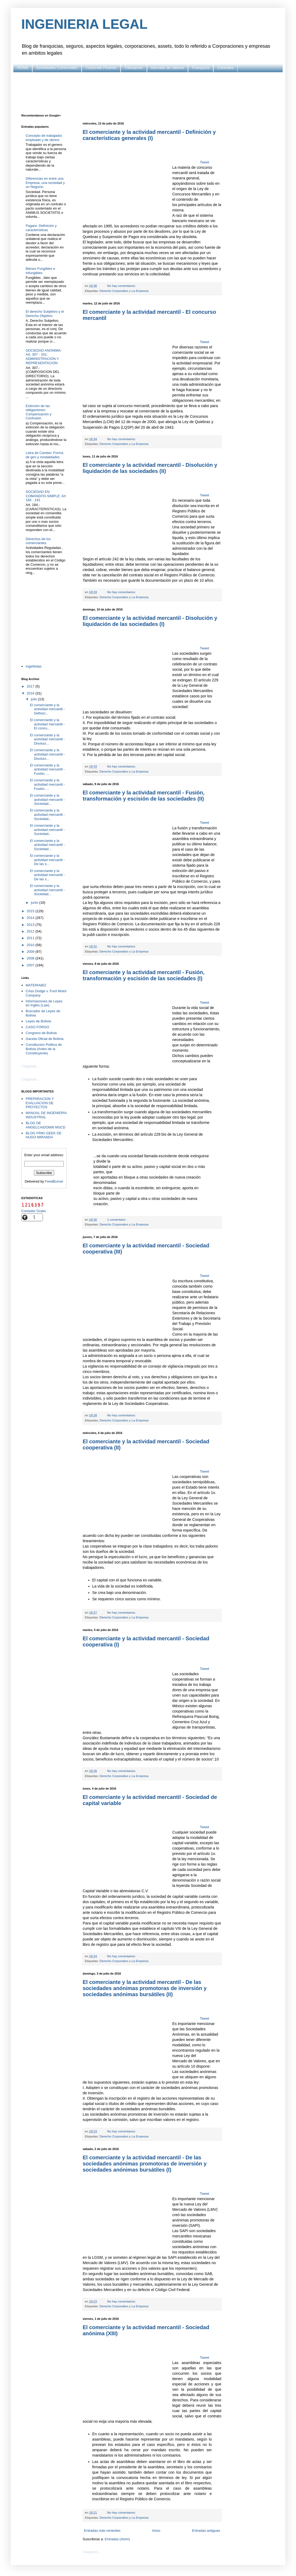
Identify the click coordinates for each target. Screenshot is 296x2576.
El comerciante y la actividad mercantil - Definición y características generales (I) (149, 135)
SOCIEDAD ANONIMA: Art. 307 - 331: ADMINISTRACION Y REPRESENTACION (44, 356)
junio (35, 903)
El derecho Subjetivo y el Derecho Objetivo (45, 314)
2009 (31, 952)
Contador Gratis (33, 1211)
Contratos (225, 68)
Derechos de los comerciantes (38, 541)
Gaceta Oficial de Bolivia (44, 1039)
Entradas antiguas (206, 2531)
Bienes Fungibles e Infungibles (40, 271)
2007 (31, 965)
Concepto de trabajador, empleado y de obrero (44, 138)
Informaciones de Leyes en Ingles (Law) (44, 1003)
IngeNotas (33, 666)
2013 (31, 925)
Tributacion (134, 68)
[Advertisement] (148, 93)
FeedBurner (54, 1181)
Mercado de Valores (167, 68)
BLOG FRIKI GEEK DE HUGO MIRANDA (43, 1135)
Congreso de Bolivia (41, 1033)
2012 (31, 931)
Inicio (156, 2531)
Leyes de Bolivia (38, 1021)
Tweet (204, 162)
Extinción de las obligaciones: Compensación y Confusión (38, 412)
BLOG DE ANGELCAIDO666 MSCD (45, 1125)
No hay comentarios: (122, 285)
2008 (31, 958)
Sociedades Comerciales (57, 68)
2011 (31, 938)
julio (34, 699)
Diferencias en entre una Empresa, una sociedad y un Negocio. (45, 182)
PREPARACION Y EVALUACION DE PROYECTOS (40, 1103)
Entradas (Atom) (117, 2539)
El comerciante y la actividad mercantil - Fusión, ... (47, 769)
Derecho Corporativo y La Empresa (123, 290)
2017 (31, 686)
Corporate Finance (101, 68)
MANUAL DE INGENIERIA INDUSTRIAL (46, 1115)
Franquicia (200, 68)
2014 (31, 918)
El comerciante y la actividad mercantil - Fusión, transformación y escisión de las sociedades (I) (144, 975)
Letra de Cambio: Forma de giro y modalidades (44, 455)
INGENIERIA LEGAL (84, 24)
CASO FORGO (37, 1027)
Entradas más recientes (102, 2531)
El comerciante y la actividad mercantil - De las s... (47, 860)
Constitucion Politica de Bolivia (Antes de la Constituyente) (44, 1049)
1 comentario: (117, 1219)
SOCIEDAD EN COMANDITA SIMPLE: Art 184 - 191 (46, 496)
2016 (31, 693)
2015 (31, 911)
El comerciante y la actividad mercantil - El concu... (47, 724)
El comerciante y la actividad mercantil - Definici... (47, 709)
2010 (31, 945)
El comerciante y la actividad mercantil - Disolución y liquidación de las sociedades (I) (150, 621)
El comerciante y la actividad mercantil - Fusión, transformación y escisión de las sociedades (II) (144, 796)
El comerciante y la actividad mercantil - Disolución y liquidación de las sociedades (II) (150, 468)
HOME (22, 68)
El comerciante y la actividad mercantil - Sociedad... (47, 799)
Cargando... (92, 2552)
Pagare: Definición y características (41, 228)
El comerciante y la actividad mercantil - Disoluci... (47, 739)
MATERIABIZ (36, 985)
